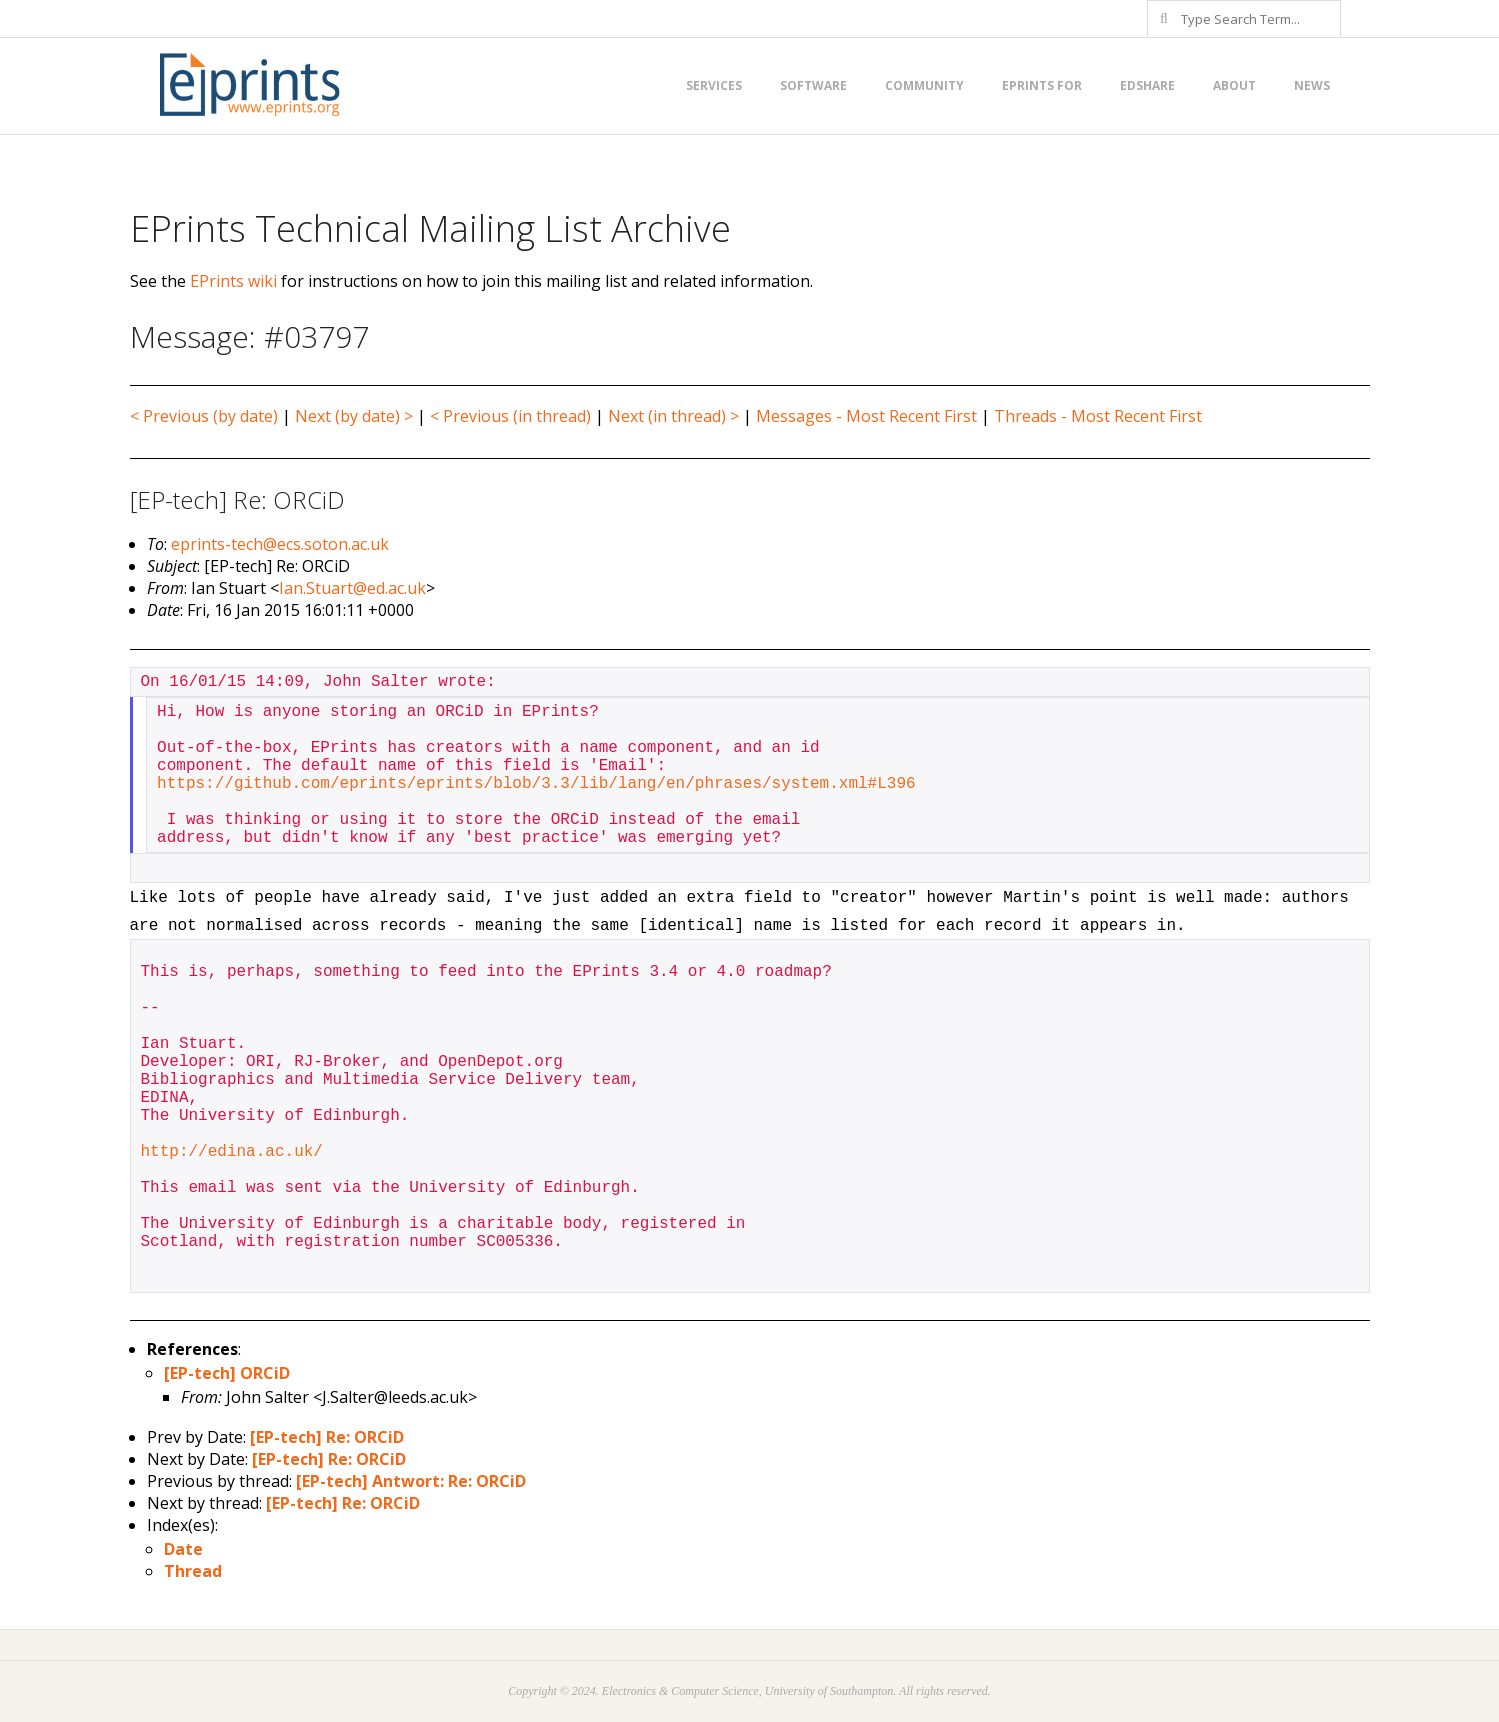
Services (714, 85)
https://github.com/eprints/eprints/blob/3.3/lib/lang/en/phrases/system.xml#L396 (536, 784)
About (1234, 85)
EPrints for (1042, 85)
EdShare (1147, 85)
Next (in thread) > (673, 416)
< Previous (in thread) (510, 416)
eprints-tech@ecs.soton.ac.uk (280, 544)
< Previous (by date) (204, 416)
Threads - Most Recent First (1098, 416)
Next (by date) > (354, 416)
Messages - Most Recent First (866, 416)
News (1312, 85)
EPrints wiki (233, 281)
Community (924, 85)
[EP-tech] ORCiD (227, 1373)
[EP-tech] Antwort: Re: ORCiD (411, 1481)
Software (813, 85)
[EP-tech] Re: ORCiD (327, 1437)
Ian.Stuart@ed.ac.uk (352, 588)
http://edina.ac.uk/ (232, 1152)
